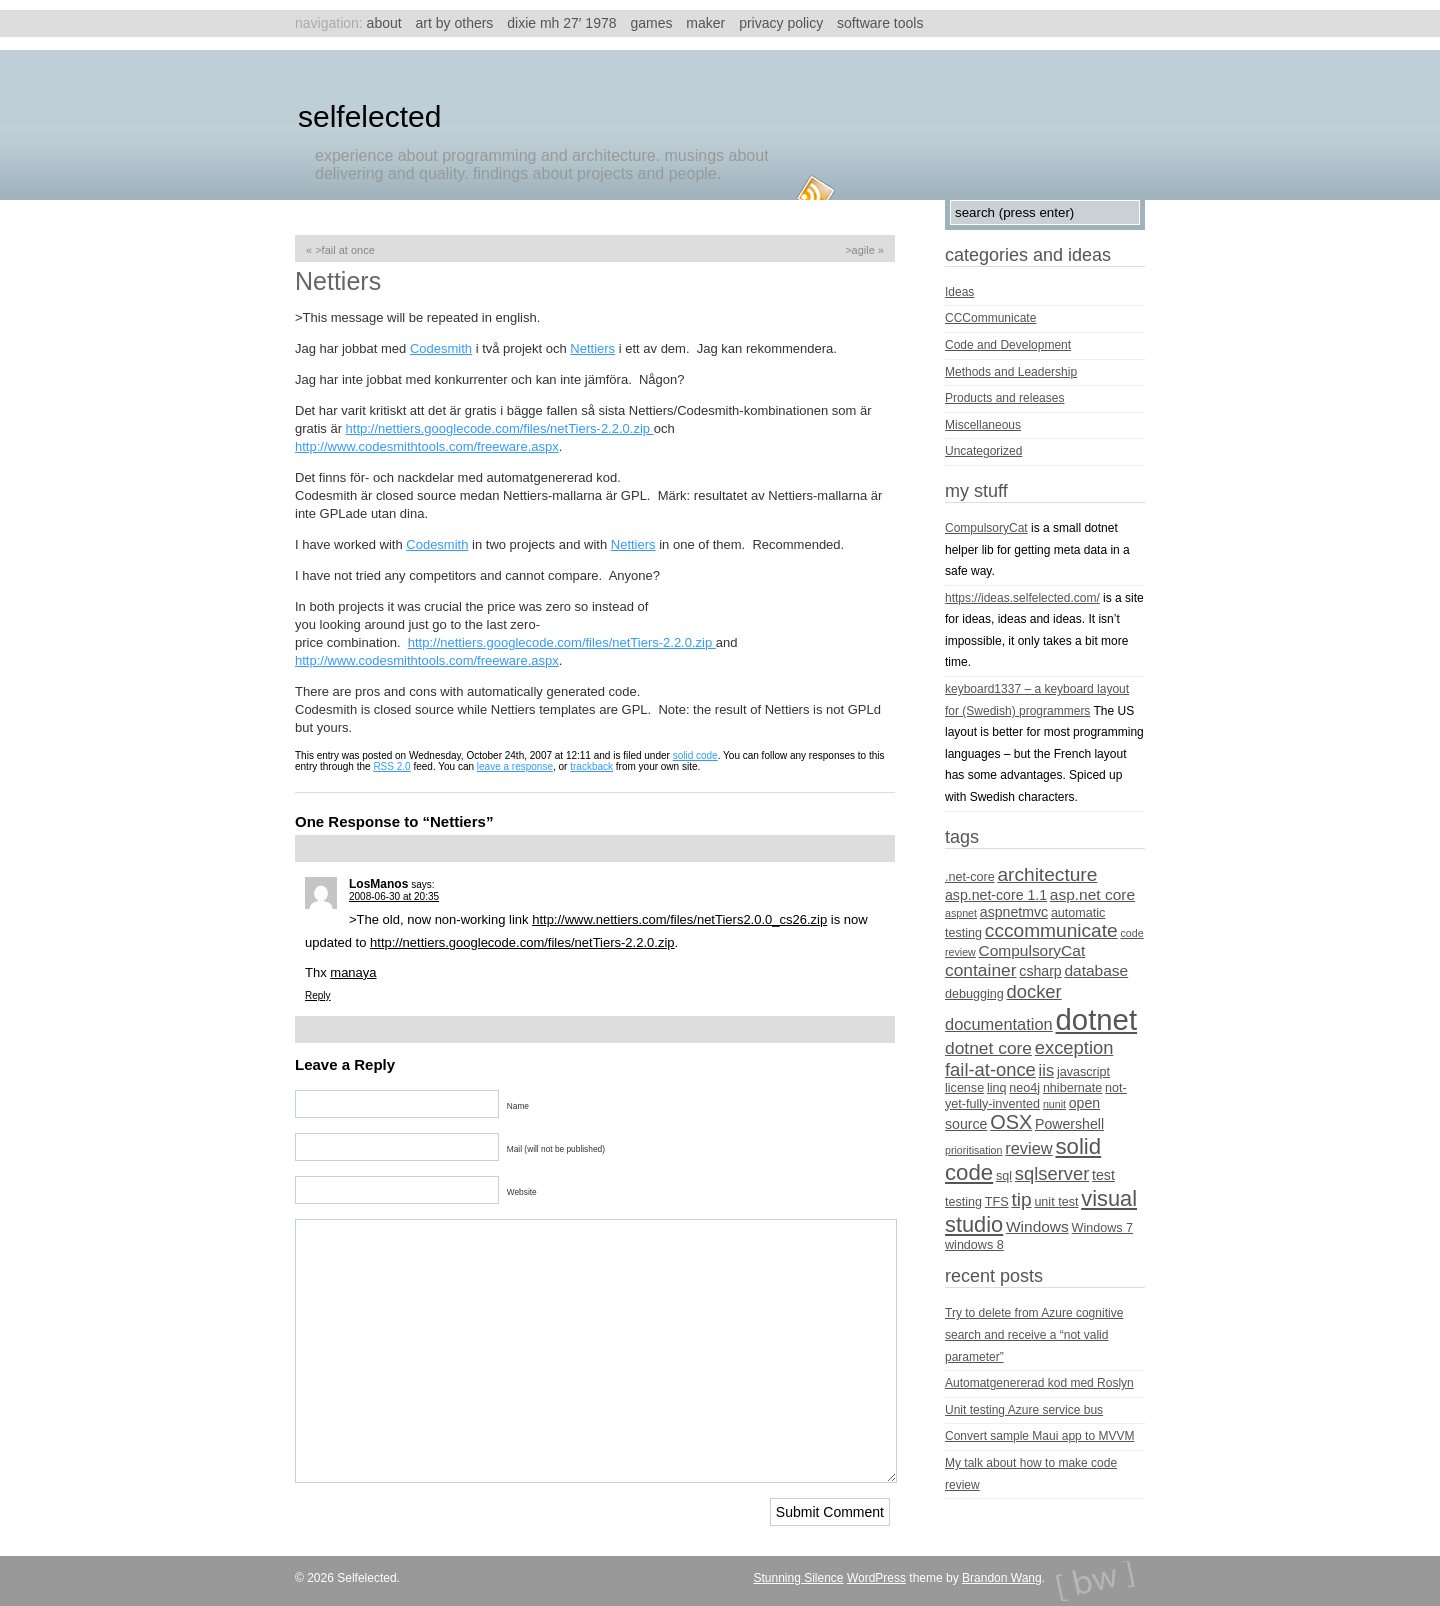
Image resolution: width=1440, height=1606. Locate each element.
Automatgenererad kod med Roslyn (1039, 1383)
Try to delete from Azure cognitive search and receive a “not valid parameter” (1034, 1334)
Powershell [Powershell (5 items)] (1069, 1124)
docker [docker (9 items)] (1034, 991)
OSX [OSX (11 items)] (1011, 1122)
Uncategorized (983, 451)
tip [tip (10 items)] (1021, 1199)
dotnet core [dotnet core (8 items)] (988, 1048)
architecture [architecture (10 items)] (1047, 874)
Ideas (959, 292)
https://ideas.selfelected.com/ (1022, 598)
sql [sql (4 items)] (1004, 1176)
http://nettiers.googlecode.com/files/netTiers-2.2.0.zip (500, 428)
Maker (705, 23)
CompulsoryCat (986, 528)
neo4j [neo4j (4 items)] (1024, 1088)
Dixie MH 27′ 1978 (561, 23)
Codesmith (441, 348)
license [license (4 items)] (964, 1088)
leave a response (515, 766)
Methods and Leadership (1011, 372)
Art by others (455, 23)
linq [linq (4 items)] (997, 1088)
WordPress (876, 1578)
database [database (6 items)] (1097, 970)
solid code (695, 755)
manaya (353, 972)
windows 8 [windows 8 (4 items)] (974, 1245)
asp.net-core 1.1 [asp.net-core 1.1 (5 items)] (996, 895)
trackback (591, 766)
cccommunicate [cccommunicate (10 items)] (1051, 930)
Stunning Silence (798, 1578)
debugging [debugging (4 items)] (974, 994)
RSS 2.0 (391, 766)
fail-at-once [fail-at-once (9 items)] (990, 1069)
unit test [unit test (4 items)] (1056, 1202)
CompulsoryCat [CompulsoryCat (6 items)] (1032, 950)
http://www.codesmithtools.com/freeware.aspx (427, 446)
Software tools (880, 23)
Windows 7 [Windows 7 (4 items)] (1103, 1228)
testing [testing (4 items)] (963, 1202)
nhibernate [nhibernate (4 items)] (1072, 1088)
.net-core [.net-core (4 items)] (970, 877)
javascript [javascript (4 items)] (1083, 1072)
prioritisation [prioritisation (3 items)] (973, 1150)
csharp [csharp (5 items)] (1040, 971)
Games (651, 23)
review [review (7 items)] (1028, 1148)
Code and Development (1008, 345)
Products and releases (1004, 398)
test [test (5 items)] (1103, 1175)
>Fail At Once (345, 250)
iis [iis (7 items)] (1047, 1070)
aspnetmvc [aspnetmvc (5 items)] (1014, 912)
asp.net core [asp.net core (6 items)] (1092, 894)
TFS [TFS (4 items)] (997, 1202)
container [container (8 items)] (981, 970)
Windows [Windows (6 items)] (1037, 1226)
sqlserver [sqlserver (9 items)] (1052, 1173)
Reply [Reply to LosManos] (318, 995)
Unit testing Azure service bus (1024, 1410)
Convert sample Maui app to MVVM (1039, 1436)
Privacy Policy (781, 23)
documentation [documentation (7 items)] (999, 1024)
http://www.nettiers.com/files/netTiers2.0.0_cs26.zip (679, 919)
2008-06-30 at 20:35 (394, 896)
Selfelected (369, 116)
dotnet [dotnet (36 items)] (1097, 1019)
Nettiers (592, 348)
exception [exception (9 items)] (1074, 1047)
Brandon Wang (1002, 1578)
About (384, 23)
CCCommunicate (990, 318)
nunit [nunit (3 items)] (1054, 1104)
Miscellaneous (983, 425)
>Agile (860, 250)
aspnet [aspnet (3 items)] (961, 913)
